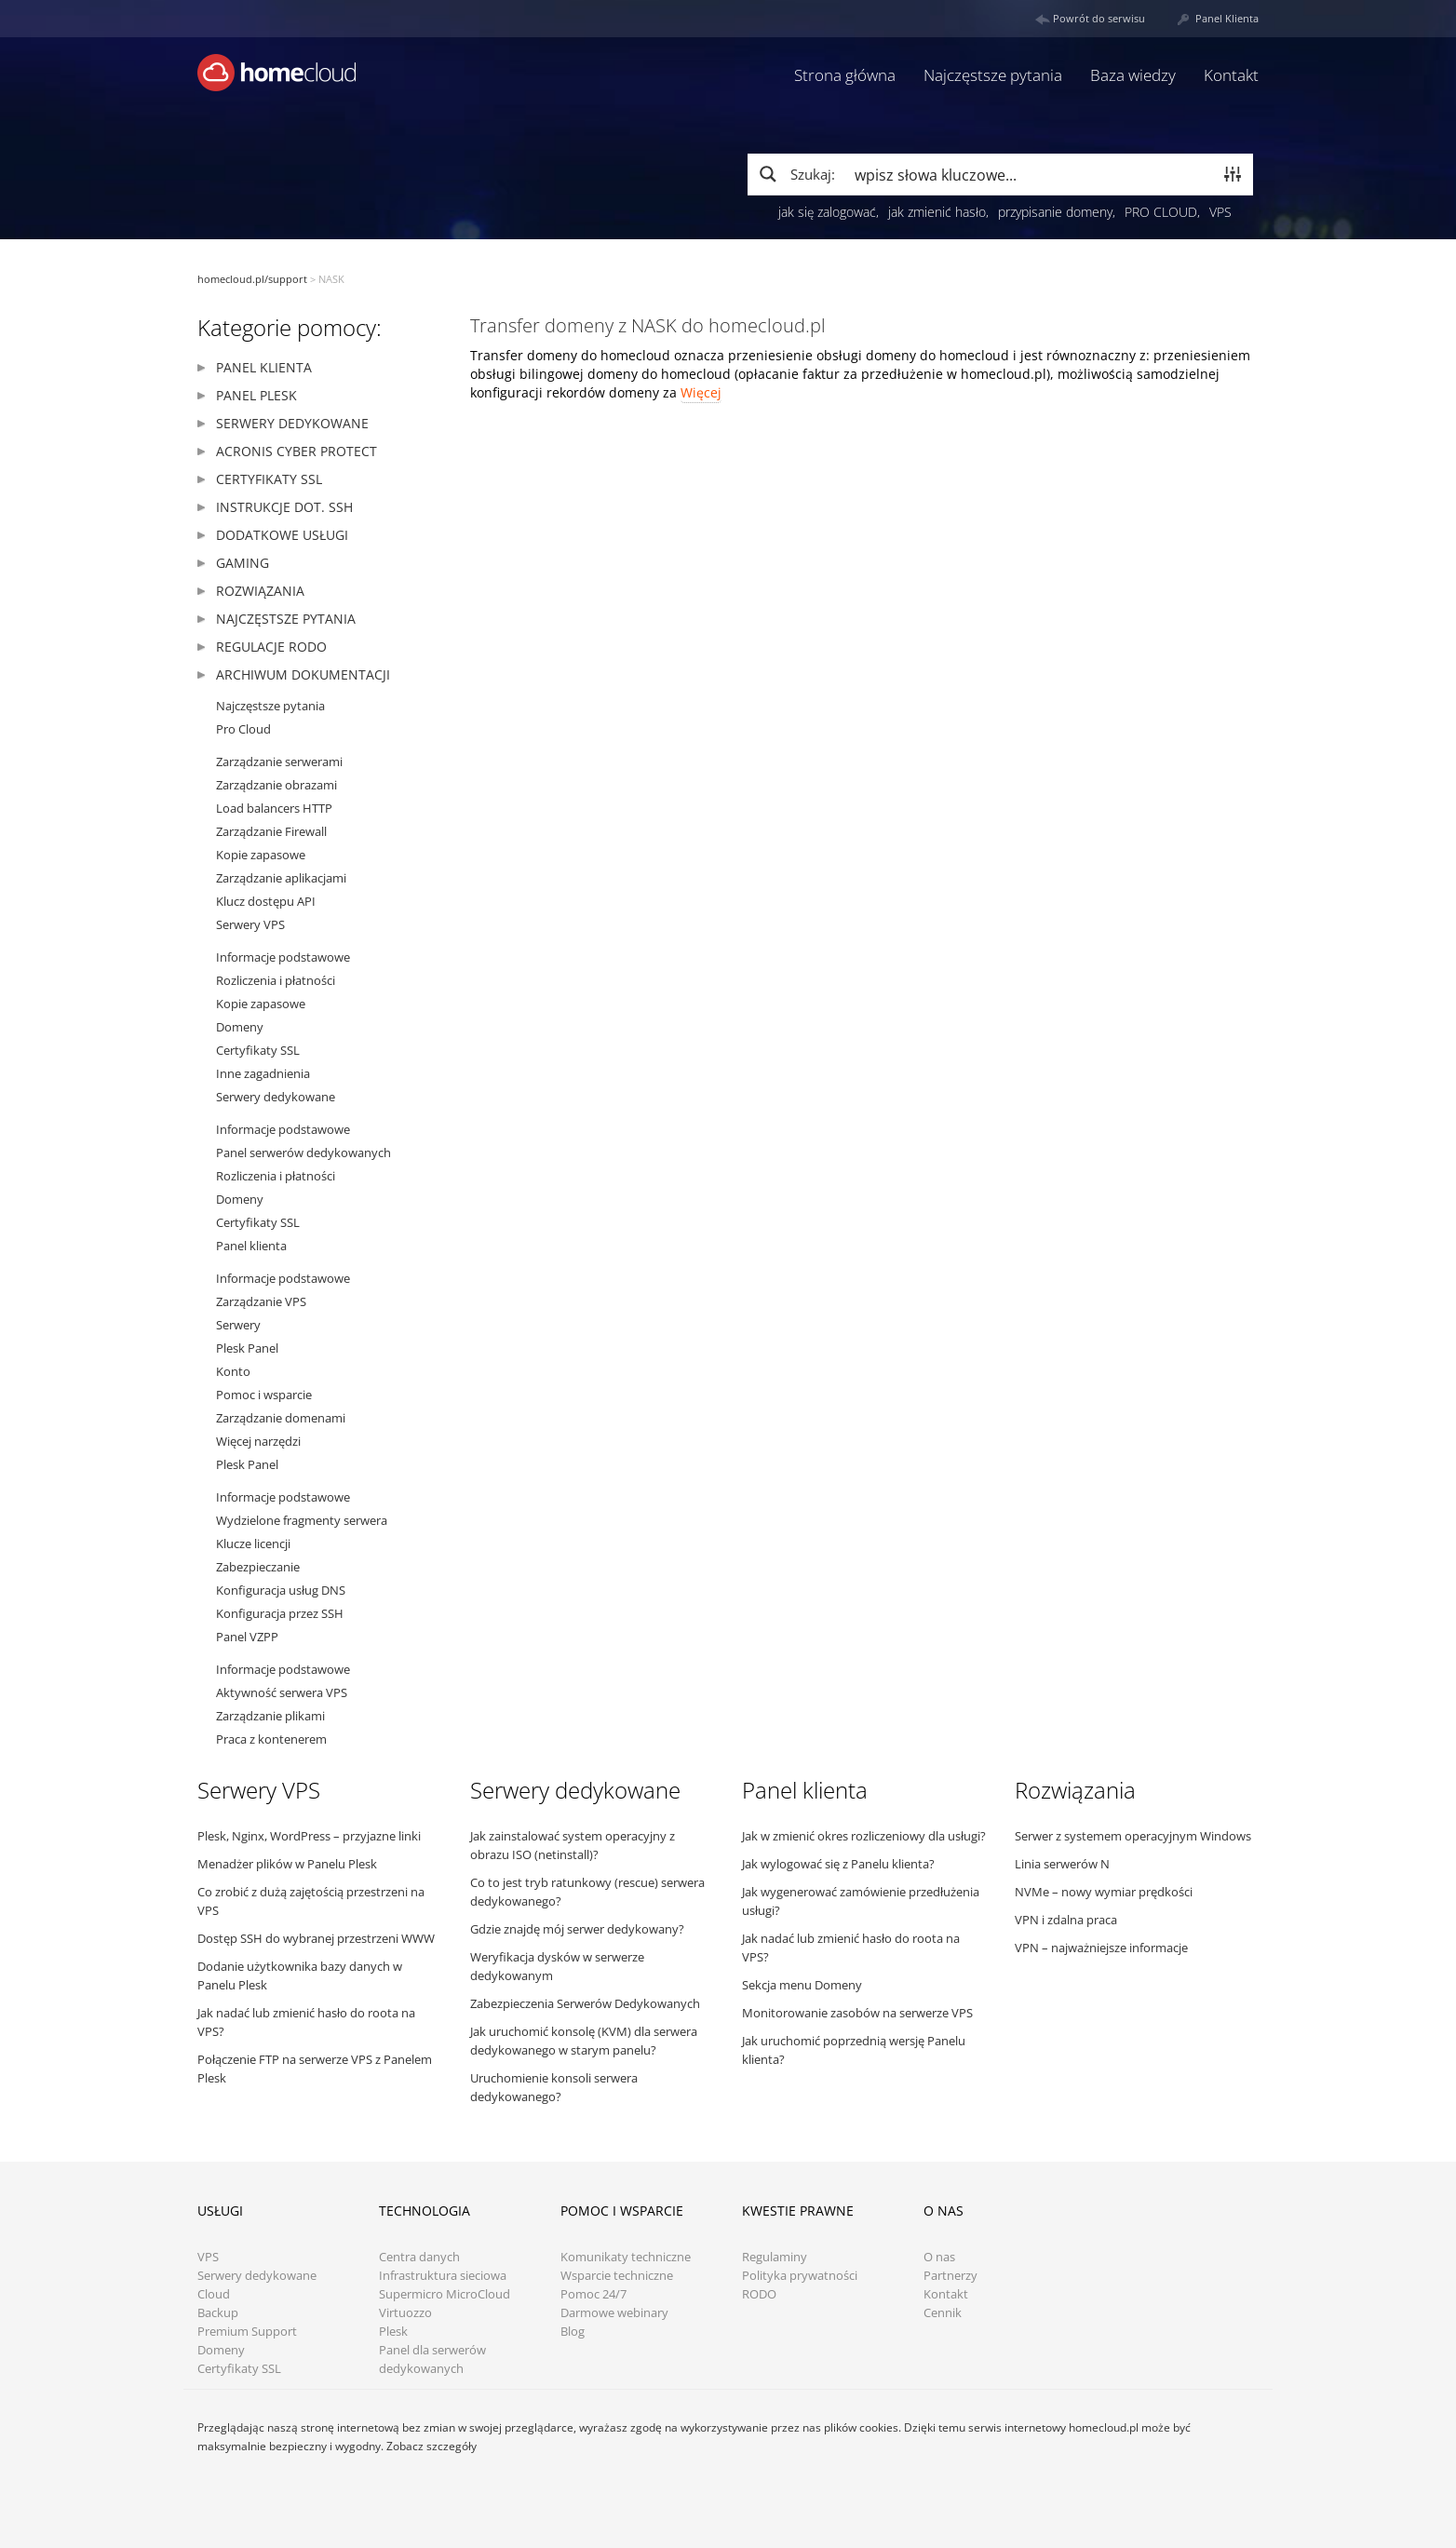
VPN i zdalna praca (1066, 1919)
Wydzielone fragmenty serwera (301, 1520)
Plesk (393, 2331)
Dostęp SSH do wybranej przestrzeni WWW (316, 1938)
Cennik (942, 2313)
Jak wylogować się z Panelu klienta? (838, 1863)
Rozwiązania (260, 591)
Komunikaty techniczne (625, 2257)
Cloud (213, 2294)
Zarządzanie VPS (261, 1301)
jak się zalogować (827, 212)
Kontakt (1231, 75)
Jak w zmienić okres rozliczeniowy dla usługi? (864, 1835)
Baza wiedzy (1133, 75)
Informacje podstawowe (283, 957)
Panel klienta (264, 367)
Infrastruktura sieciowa (442, 2276)
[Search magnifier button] (796, 174)
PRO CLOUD (1161, 212)
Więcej (701, 392)
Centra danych (419, 2257)
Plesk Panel (247, 1348)
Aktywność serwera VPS (281, 1692)
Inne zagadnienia (263, 1073)
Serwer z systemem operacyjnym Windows (1133, 1835)
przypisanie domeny (1055, 212)
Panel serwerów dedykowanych (303, 1152)
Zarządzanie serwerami (279, 761)
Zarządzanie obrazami (276, 784)
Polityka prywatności (799, 2276)
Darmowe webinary (614, 2313)
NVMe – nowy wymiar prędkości (1104, 1891)
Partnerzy (950, 2276)
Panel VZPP (247, 1636)
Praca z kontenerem (271, 1739)
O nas (939, 2257)
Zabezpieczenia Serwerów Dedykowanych (585, 2003)
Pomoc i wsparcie (264, 1394)
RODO (759, 2294)
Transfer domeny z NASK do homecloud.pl (648, 325)
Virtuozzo (405, 2313)
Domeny (239, 1026)
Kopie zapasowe (260, 854)
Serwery (238, 1324)
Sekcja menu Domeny (802, 1984)
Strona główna (845, 75)
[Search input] (1030, 174)
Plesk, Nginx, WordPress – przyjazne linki (309, 1835)
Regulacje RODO (271, 646)
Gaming (242, 563)
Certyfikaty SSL (269, 479)
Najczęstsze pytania (992, 75)
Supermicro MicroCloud (444, 2294)
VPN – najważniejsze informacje (1101, 1947)
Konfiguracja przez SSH (280, 1613)
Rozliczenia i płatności (275, 980)
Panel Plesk (256, 395)
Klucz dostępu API (266, 901)
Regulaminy (774, 2257)
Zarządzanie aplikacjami (281, 878)
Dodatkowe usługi (282, 535)
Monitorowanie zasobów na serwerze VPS (857, 2012)
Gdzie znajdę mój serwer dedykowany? (577, 1929)
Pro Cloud (243, 729)
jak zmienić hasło (937, 212)
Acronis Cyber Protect (296, 451)
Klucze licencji (253, 1543)
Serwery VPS (250, 924)
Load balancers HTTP (274, 808)
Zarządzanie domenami (280, 1417)
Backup (217, 2313)
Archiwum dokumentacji (303, 674)
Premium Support (247, 2331)
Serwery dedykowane (292, 423)
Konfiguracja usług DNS (280, 1590)
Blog (572, 2331)
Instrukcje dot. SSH (284, 507)
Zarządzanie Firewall (271, 831)
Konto (233, 1371)
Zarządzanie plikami (270, 1715)
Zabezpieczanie (258, 1566)
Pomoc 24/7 (593, 2294)
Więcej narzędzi (258, 1441)
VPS (1220, 212)
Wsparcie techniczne (616, 2276)
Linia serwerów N (1062, 1863)
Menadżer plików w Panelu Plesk (287, 1863)
